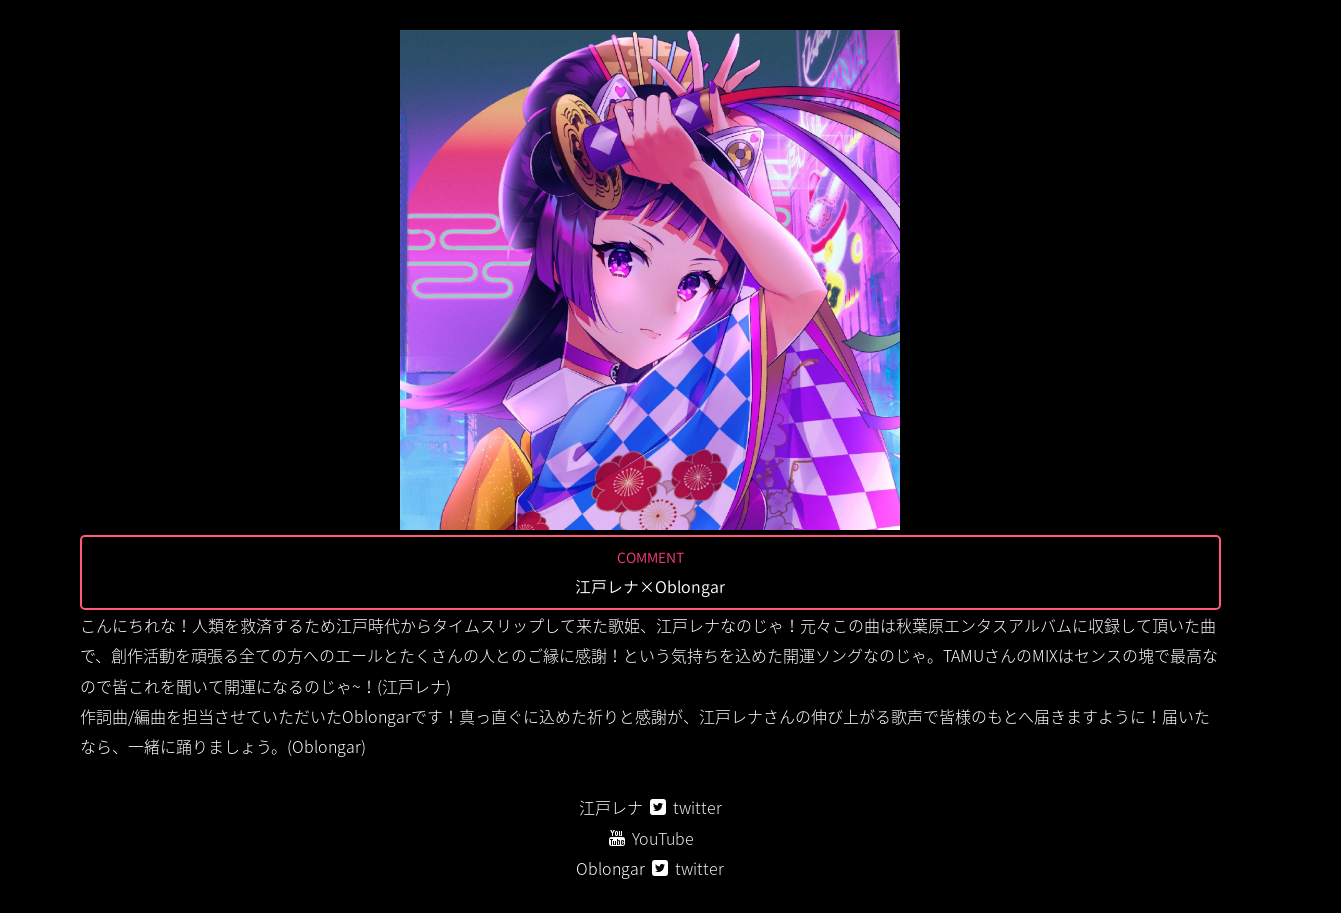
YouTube (663, 838)
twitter (697, 807)
